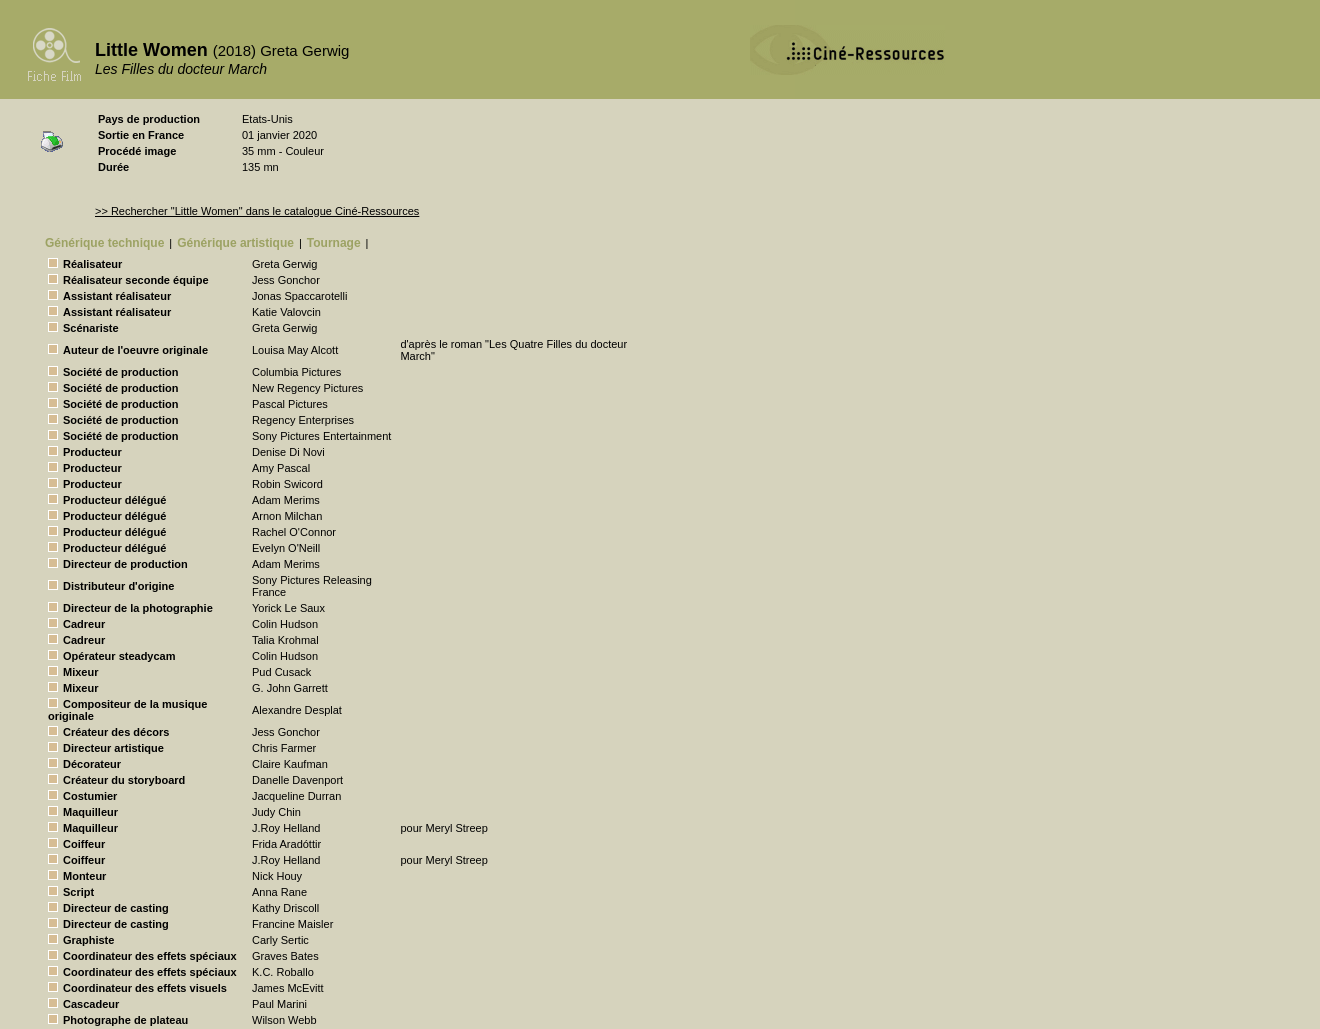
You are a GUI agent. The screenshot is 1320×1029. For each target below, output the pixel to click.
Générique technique (104, 243)
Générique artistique (235, 243)
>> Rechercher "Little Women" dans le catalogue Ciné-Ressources (257, 211)
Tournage (334, 243)
